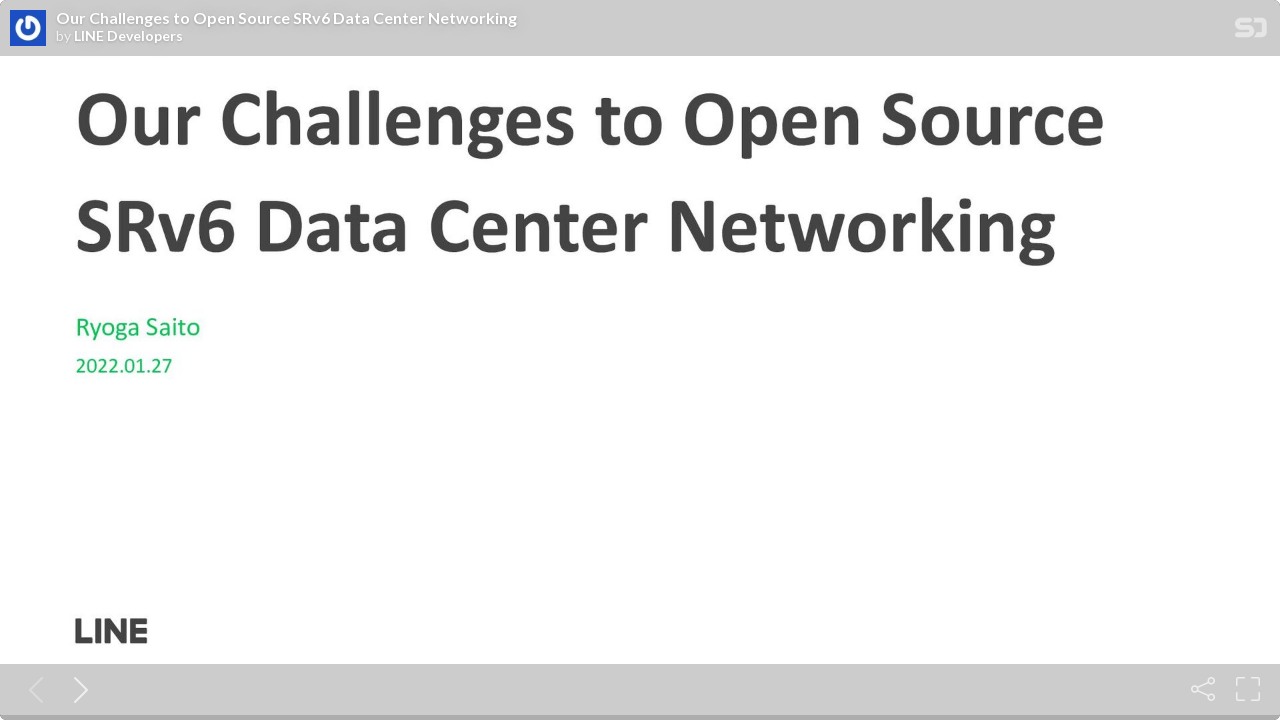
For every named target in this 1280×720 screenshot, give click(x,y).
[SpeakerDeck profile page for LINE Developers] (28, 29)
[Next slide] (77, 689)
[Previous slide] (32, 689)
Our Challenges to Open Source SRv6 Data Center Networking (286, 18)
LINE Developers (128, 36)
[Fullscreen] (1248, 689)
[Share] (1203, 689)
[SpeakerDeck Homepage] (1251, 31)
